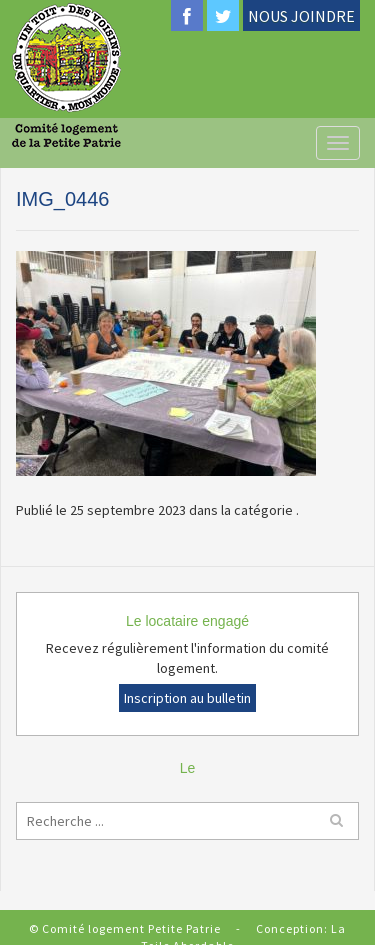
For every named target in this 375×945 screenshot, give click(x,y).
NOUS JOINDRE (301, 16)
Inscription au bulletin (187, 698)
